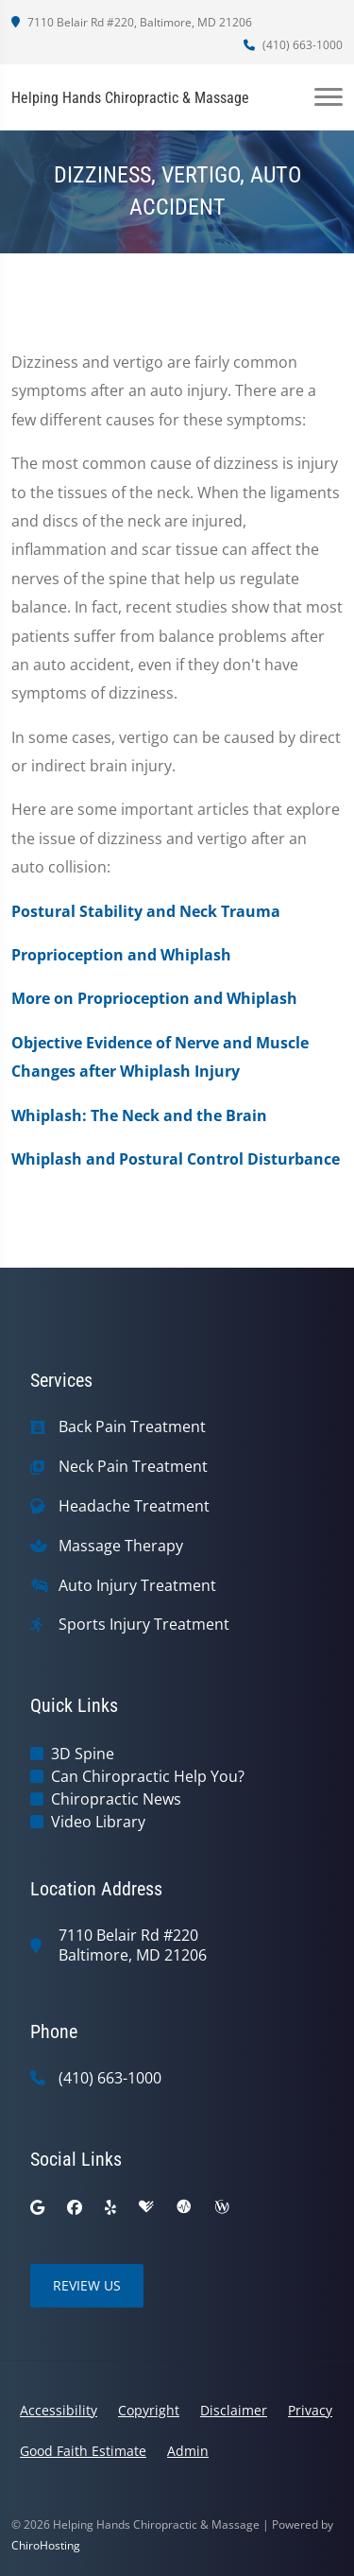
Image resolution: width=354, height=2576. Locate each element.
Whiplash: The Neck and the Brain (139, 1115)
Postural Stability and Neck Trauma (145, 911)
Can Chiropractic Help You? (147, 1776)
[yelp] (110, 2207)
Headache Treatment (134, 1506)
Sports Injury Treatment (144, 1624)
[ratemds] (184, 2207)
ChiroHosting (45, 2545)
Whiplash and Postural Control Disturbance (175, 1159)
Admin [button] (188, 2451)
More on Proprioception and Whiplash (154, 998)
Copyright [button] (148, 2410)
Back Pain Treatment (132, 1427)
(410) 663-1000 (293, 45)
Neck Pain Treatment (133, 1467)
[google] (37, 2207)
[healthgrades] (146, 2207)
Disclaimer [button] (233, 2410)
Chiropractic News (116, 1799)
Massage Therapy (121, 1546)
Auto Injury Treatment (137, 1586)
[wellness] (221, 2207)
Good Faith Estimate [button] (83, 2451)
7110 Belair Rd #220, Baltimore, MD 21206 (131, 22)
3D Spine (82, 1753)
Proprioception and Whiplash (121, 954)
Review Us (87, 2285)
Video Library (98, 1821)
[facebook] (74, 2207)
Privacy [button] (310, 2410)
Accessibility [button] (58, 2410)
